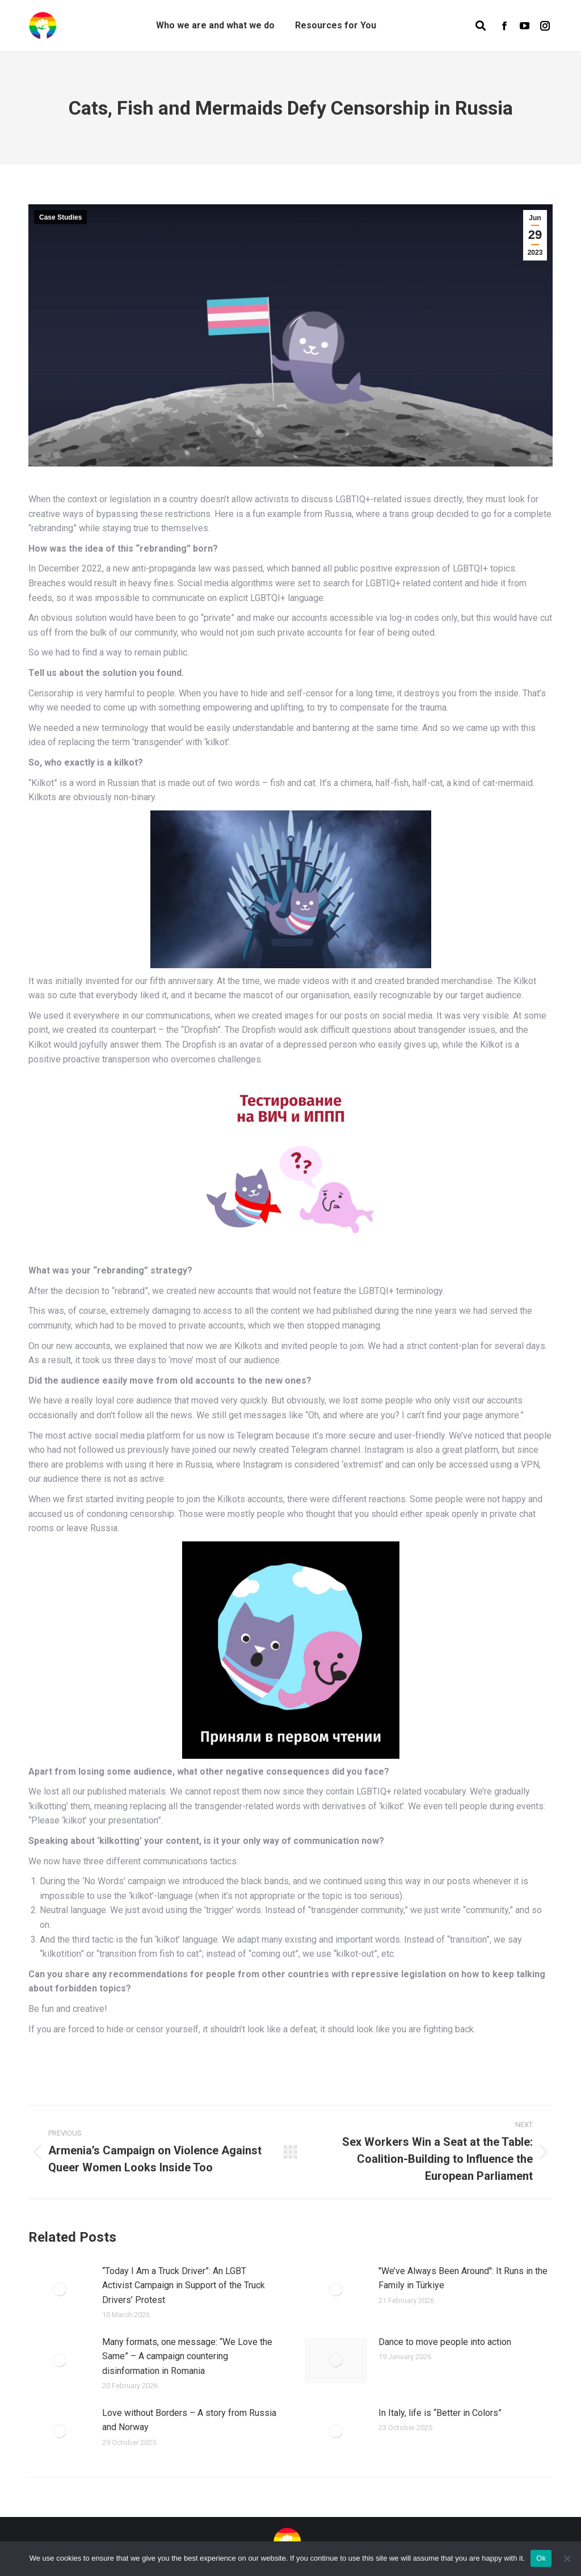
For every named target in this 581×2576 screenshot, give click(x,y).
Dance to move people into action (444, 2342)
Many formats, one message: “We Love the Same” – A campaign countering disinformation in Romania (187, 2356)
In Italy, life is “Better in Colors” (440, 2412)
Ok (541, 2558)
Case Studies (60, 217)
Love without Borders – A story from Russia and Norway (189, 2420)
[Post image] (59, 2289)
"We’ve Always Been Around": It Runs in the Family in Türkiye (463, 2278)
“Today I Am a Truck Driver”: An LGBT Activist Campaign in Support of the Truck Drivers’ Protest (183, 2285)
